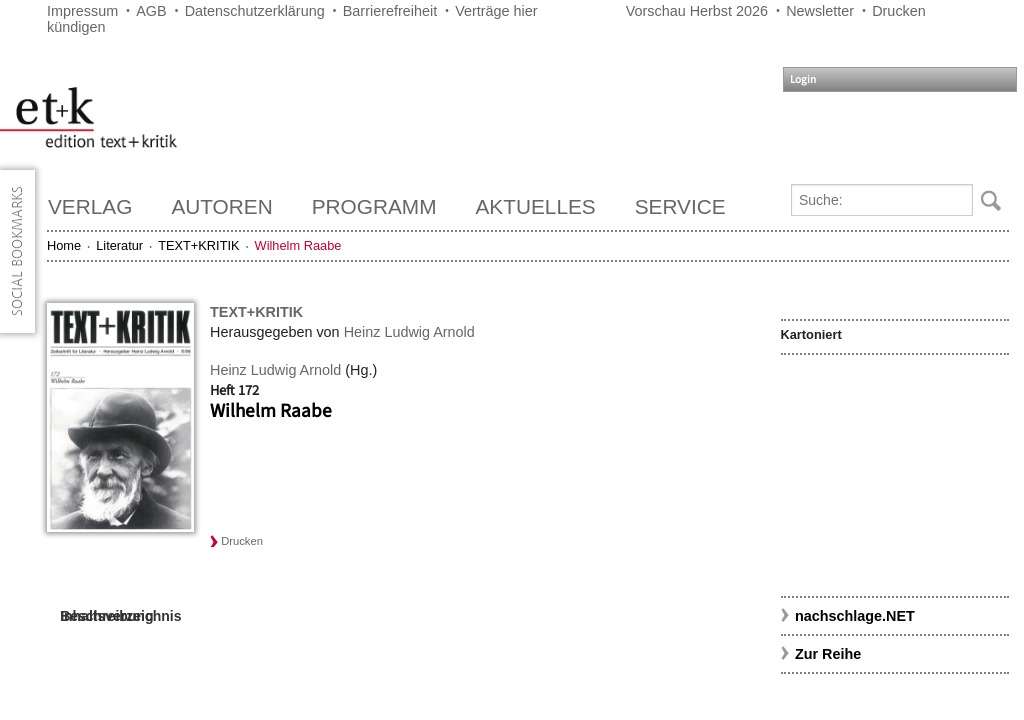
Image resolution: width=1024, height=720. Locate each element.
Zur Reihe (828, 654)
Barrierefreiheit (390, 11)
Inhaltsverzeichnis (120, 616)
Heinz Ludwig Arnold (409, 332)
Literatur (119, 245)
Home (64, 245)
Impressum (82, 11)
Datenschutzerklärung (255, 11)
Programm (374, 206)
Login (803, 79)
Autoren (221, 206)
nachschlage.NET (855, 616)
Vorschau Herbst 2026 (697, 11)
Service (680, 206)
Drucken (899, 11)
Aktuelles (536, 206)
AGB (151, 11)
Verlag (90, 206)
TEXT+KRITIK (198, 245)
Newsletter (820, 11)
